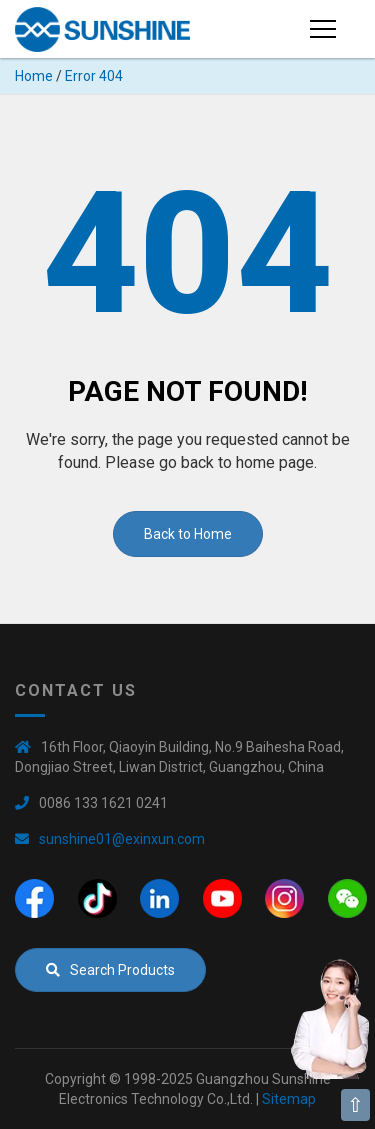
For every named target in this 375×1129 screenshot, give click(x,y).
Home (34, 76)
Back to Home (188, 534)
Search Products (110, 970)
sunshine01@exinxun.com (122, 839)
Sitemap (289, 1099)
